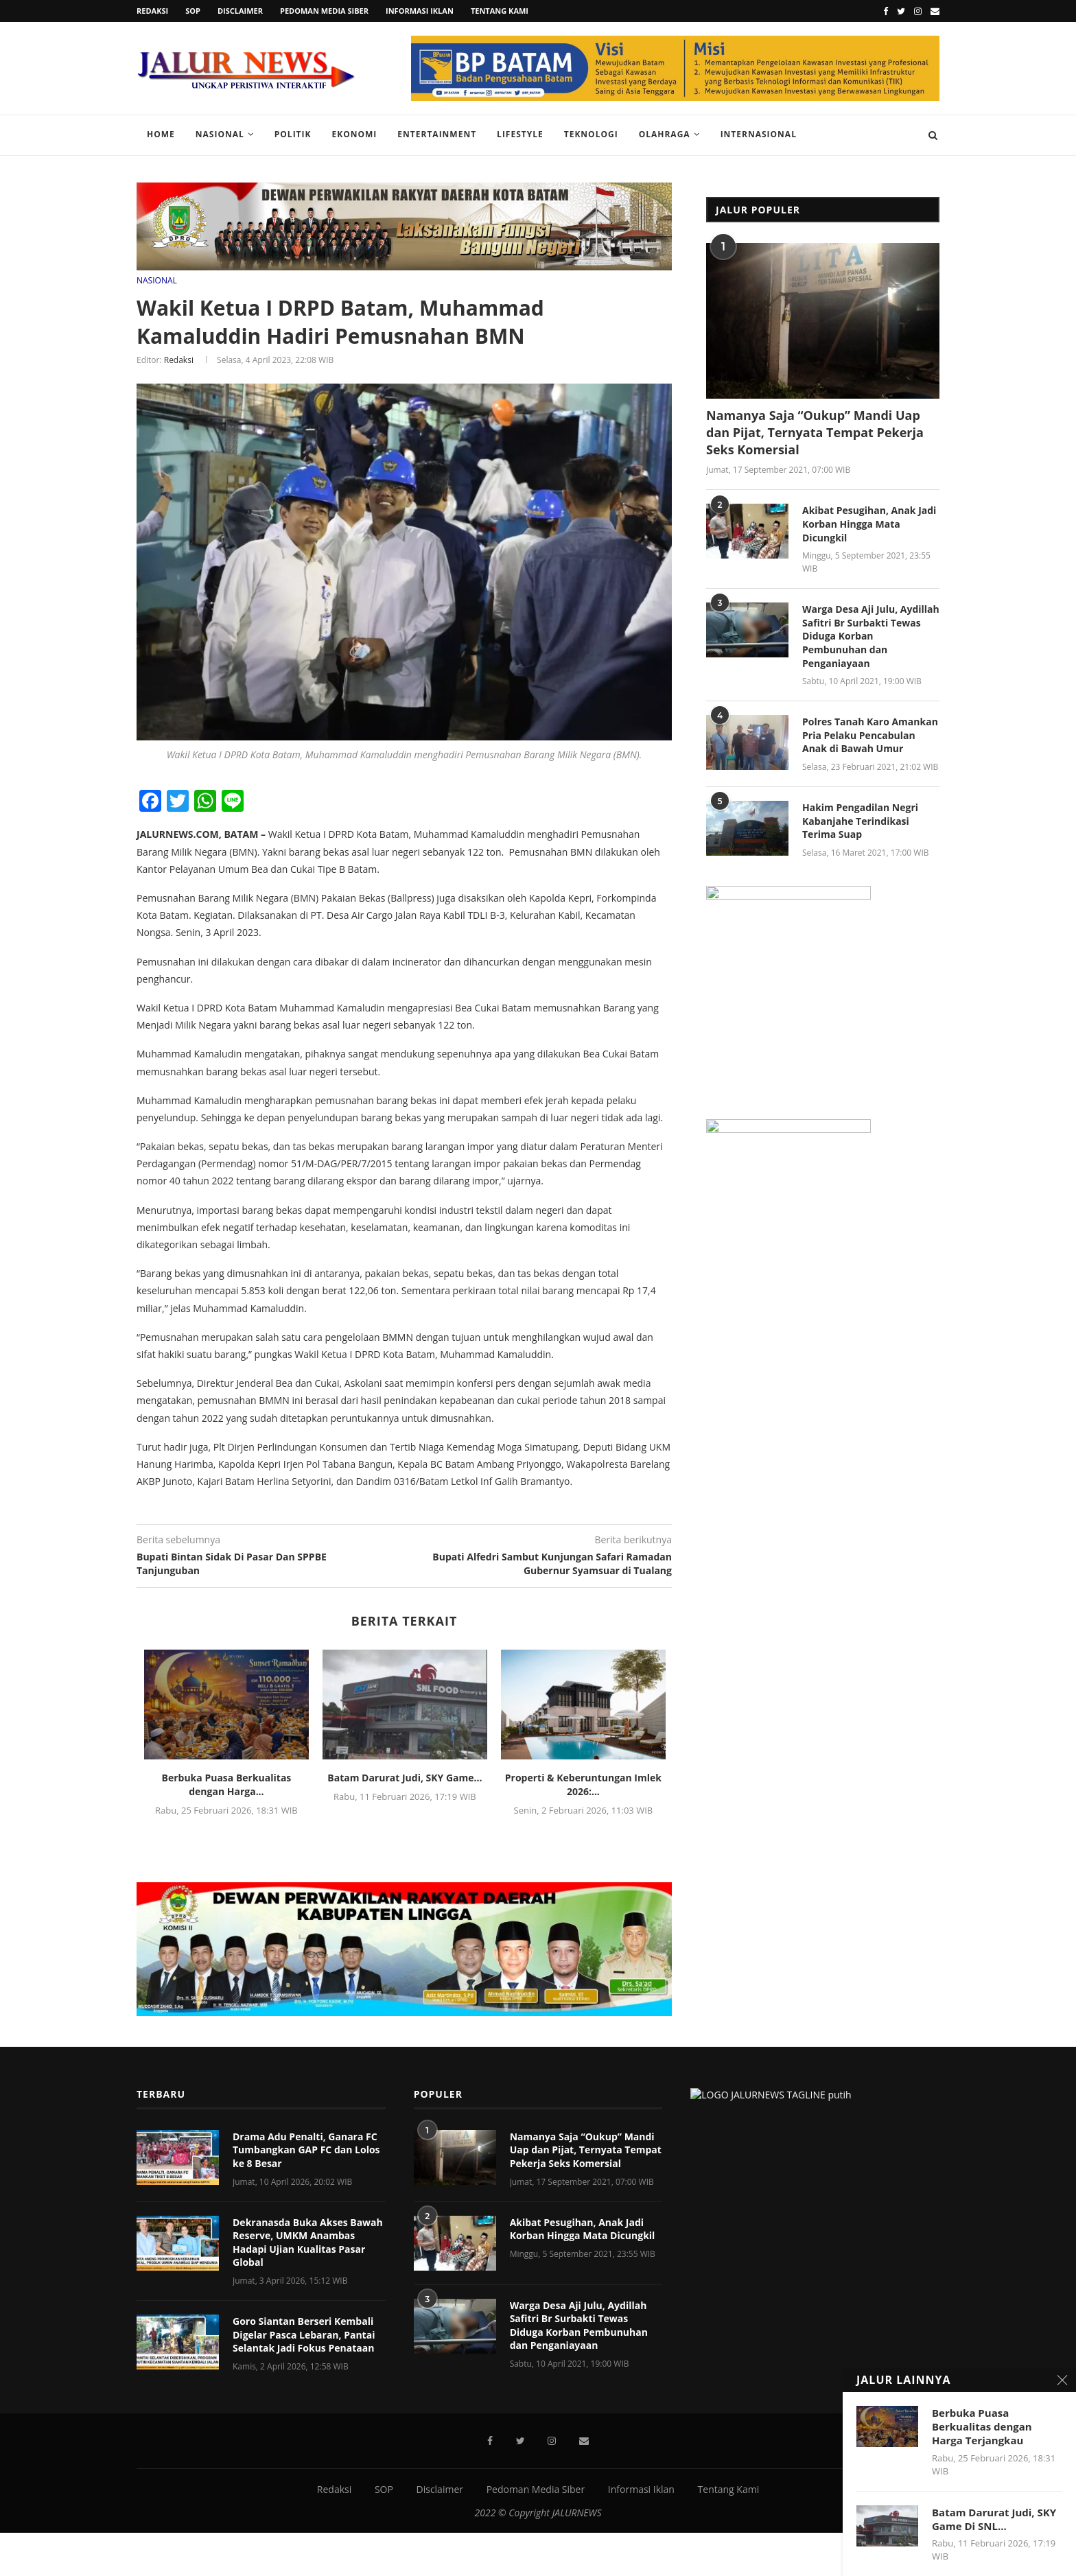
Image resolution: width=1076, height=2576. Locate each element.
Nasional (220, 134)
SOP (192, 10)
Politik (293, 134)
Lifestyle (520, 134)
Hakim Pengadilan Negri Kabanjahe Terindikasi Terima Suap (860, 821)
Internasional (759, 134)
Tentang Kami (499, 10)
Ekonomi (354, 134)
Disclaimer (240, 10)
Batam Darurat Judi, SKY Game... (404, 1776)
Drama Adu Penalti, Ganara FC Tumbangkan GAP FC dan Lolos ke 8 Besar (306, 2024)
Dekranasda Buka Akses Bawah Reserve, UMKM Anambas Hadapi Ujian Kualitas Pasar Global (308, 2117)
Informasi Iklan (420, 10)
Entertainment (436, 134)
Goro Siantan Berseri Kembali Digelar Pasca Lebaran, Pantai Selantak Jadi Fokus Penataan (304, 2209)
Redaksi (152, 10)
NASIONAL (157, 280)
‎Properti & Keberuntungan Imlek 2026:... (583, 1783)
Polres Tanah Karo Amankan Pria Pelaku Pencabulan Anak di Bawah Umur (870, 735)
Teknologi (591, 134)
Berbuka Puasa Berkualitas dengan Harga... (227, 1783)
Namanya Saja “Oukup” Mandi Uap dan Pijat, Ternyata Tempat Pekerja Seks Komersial (815, 432)
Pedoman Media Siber (324, 10)
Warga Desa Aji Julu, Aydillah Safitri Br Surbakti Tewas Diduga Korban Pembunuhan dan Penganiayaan (870, 635)
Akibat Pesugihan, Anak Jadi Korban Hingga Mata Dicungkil (869, 523)
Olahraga (664, 134)
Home (161, 134)
